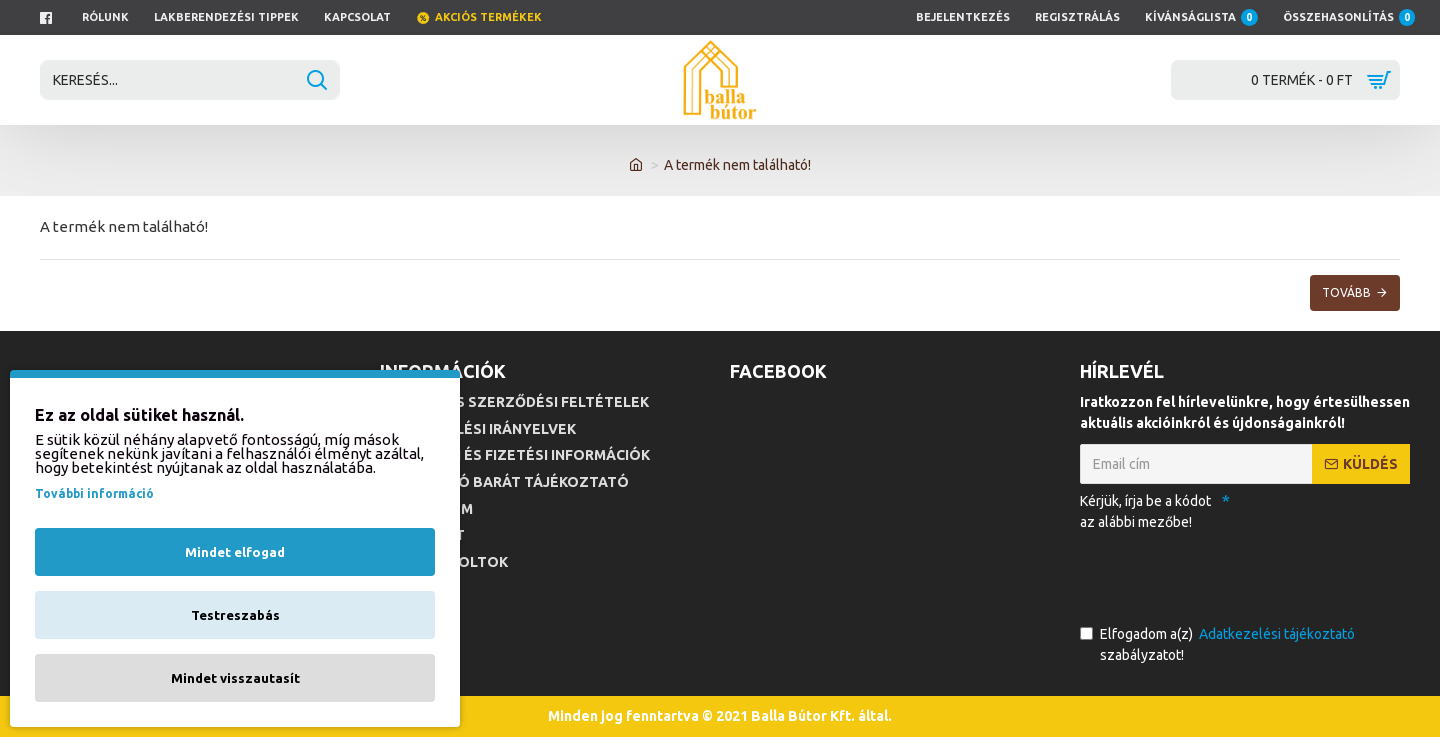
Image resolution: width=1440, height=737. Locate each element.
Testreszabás (235, 615)
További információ (94, 493)
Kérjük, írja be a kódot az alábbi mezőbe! (1145, 511)
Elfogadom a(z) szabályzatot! (1219, 643)
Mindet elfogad (235, 552)
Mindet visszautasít (235, 678)
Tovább (1346, 292)
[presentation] (1220, 574)
